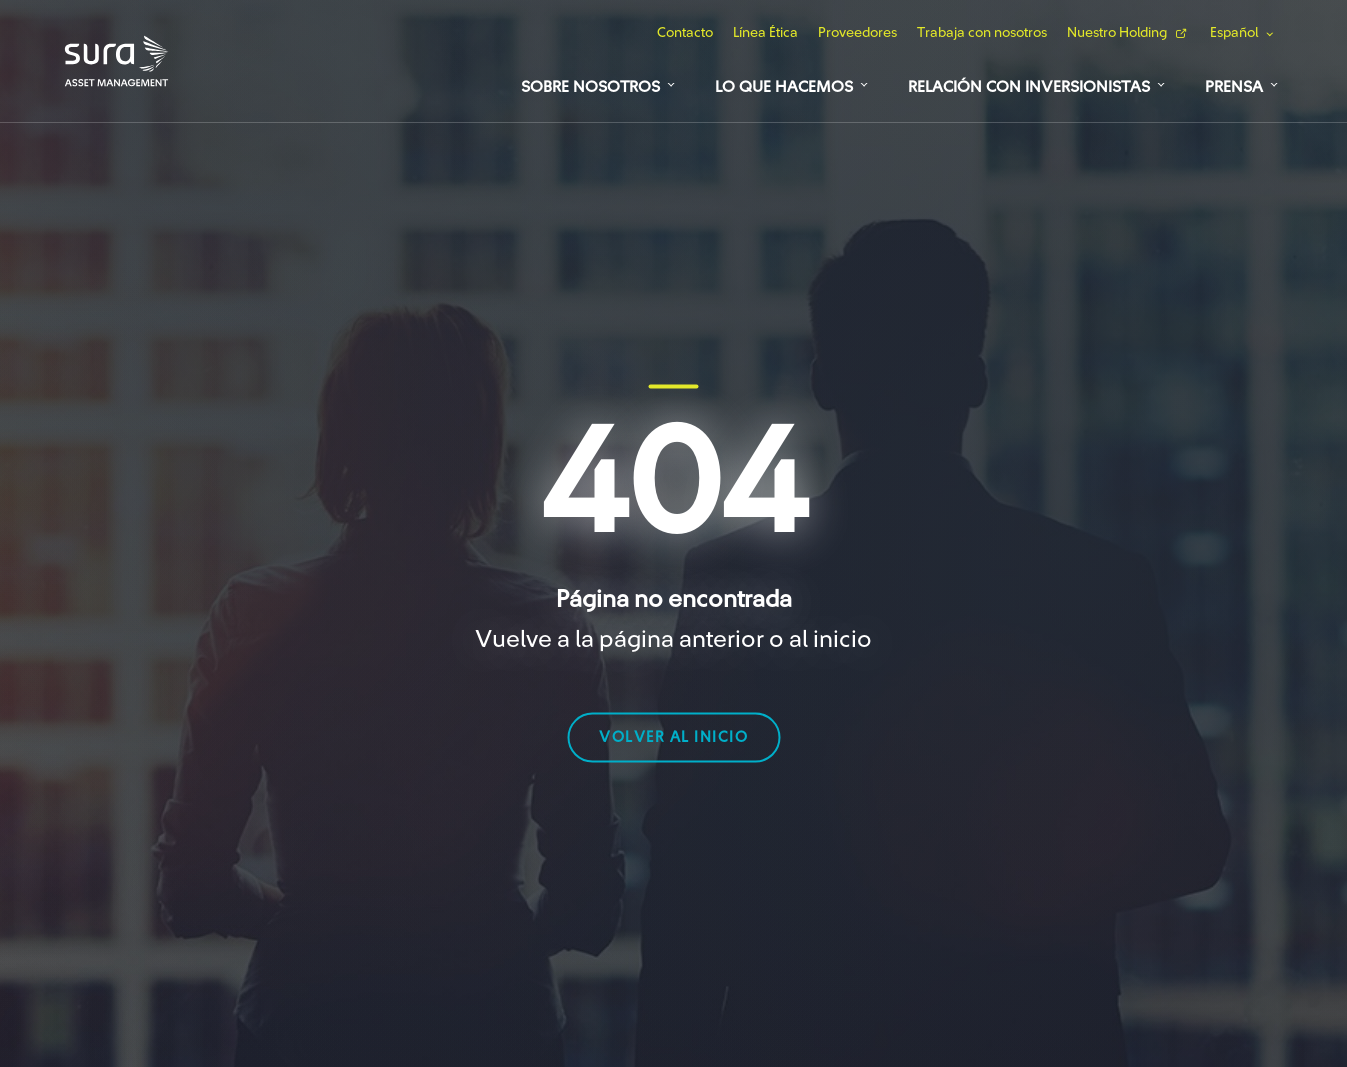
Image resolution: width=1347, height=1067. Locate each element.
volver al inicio (673, 736)
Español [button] (1234, 33)
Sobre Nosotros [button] (590, 87)
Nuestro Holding (1117, 33)
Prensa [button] (1234, 87)
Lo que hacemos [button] (784, 87)
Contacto (685, 33)
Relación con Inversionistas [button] (1029, 87)
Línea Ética (765, 33)
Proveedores (857, 33)
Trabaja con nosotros (982, 33)
